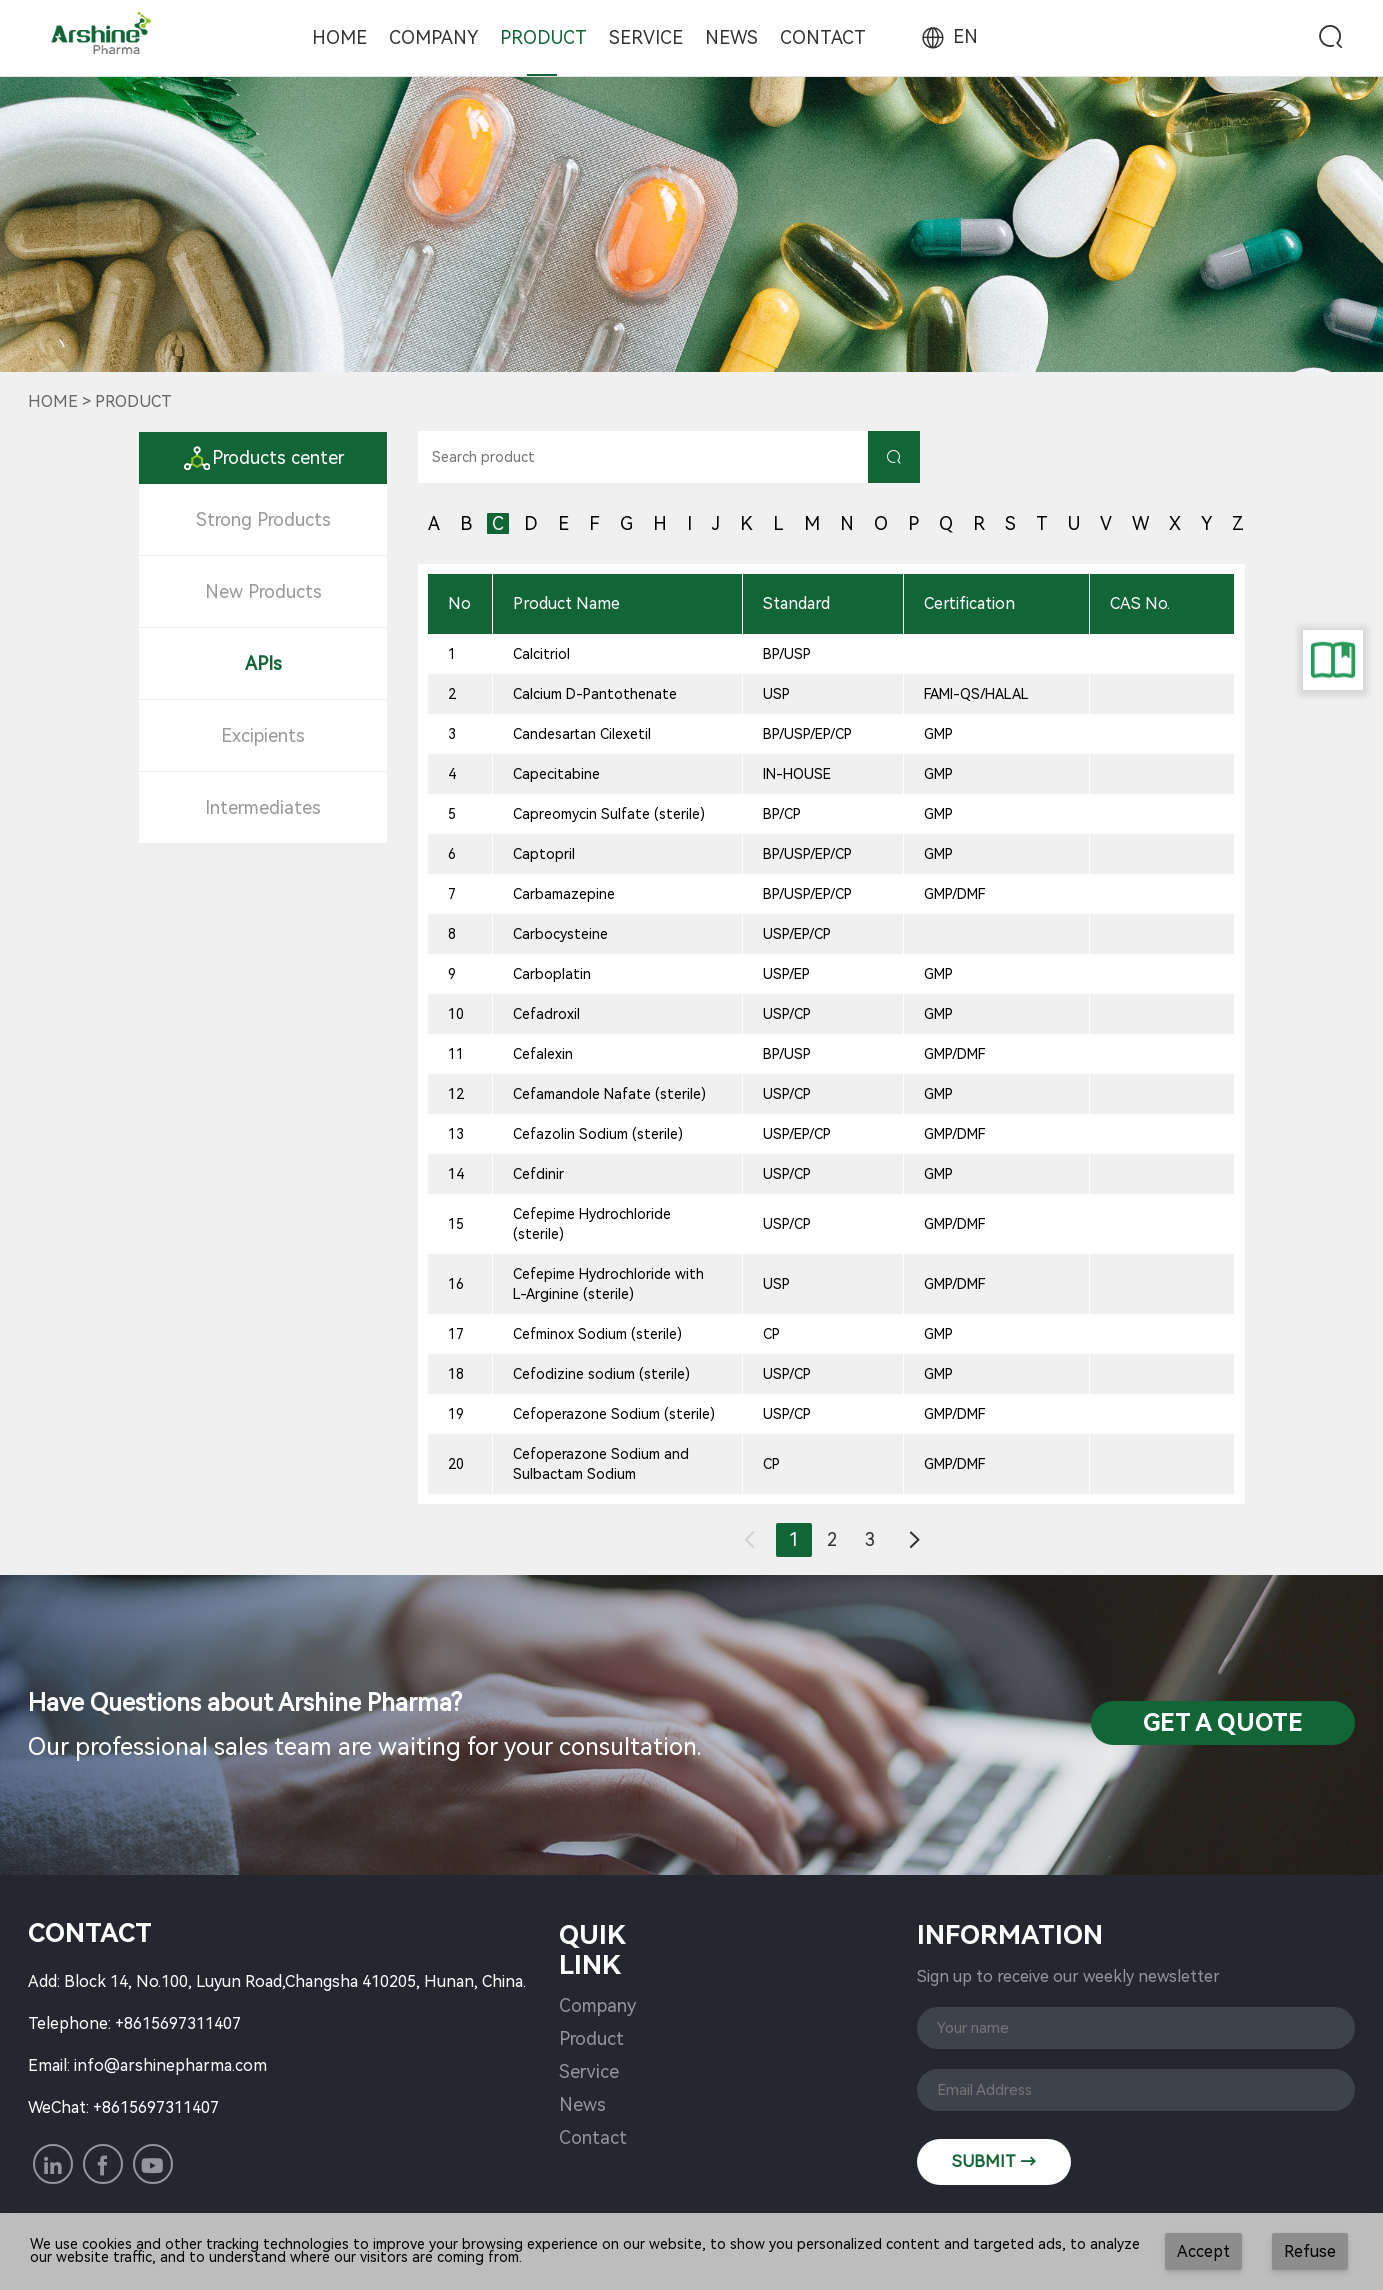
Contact (823, 37)
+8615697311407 (178, 2023)
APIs (263, 663)
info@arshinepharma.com (170, 2065)
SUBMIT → (994, 2161)
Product (543, 37)
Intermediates (263, 807)
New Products (263, 591)
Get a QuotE (1223, 1723)
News (731, 37)
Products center (263, 457)
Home (339, 37)
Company (433, 37)
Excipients (263, 735)
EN (948, 36)
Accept (1203, 2251)
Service (646, 37)
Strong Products (263, 519)
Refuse (1310, 2251)
